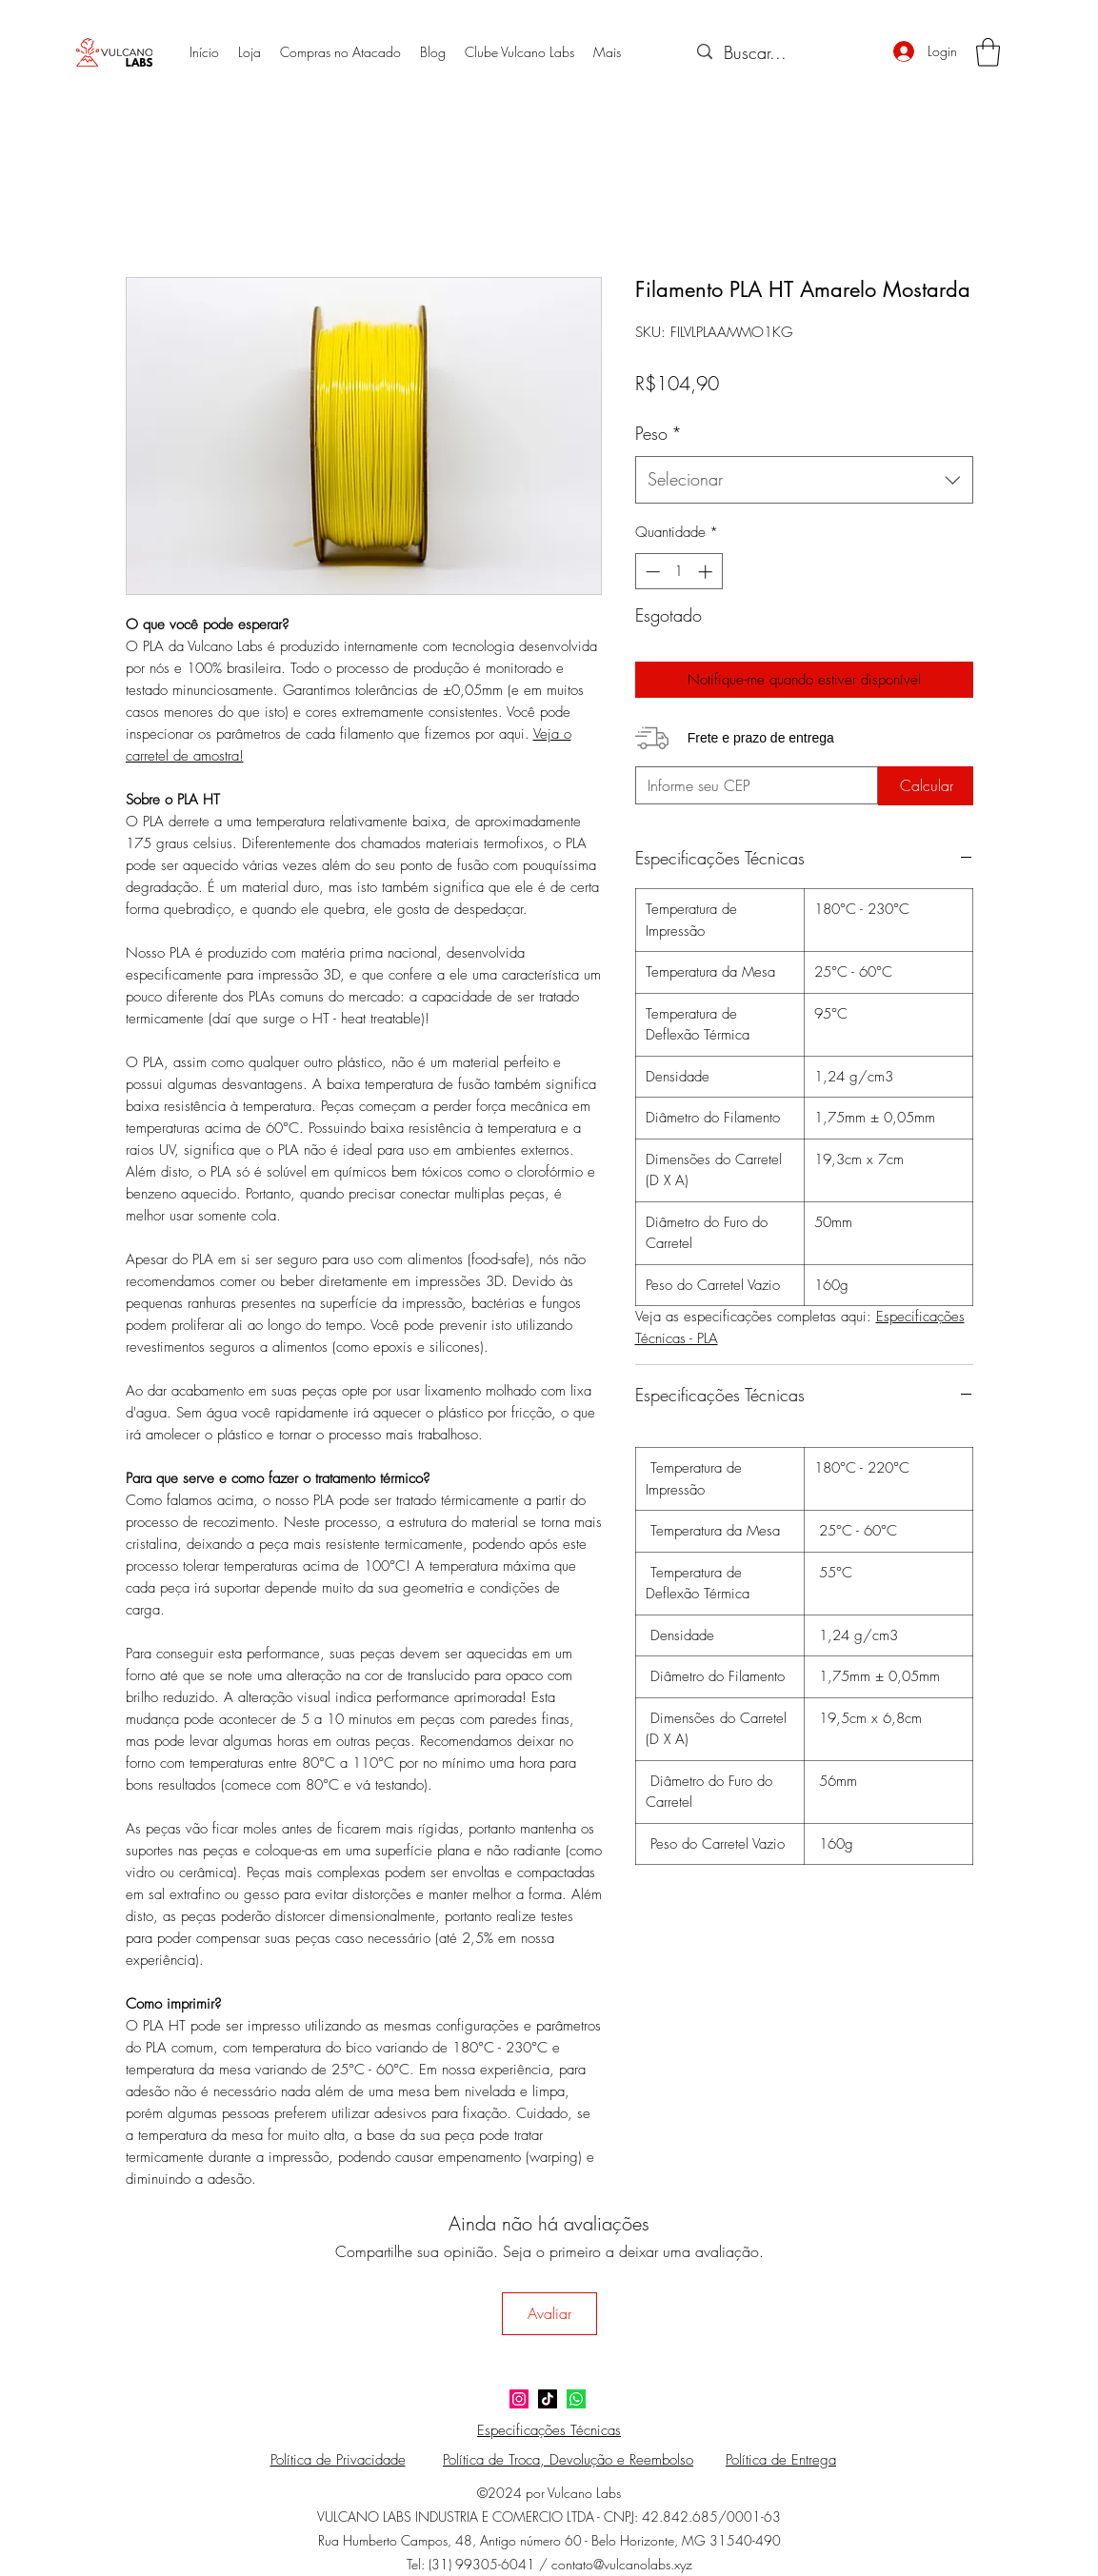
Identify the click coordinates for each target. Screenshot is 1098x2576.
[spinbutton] (678, 571)
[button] (988, 52)
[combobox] (804, 480)
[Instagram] (519, 2398)
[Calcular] (925, 785)
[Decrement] (651, 571)
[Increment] (707, 571)
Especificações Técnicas (549, 2430)
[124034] (576, 2398)
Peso (658, 433)
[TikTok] (547, 2398)
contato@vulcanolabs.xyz (621, 2564)
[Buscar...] (780, 53)
